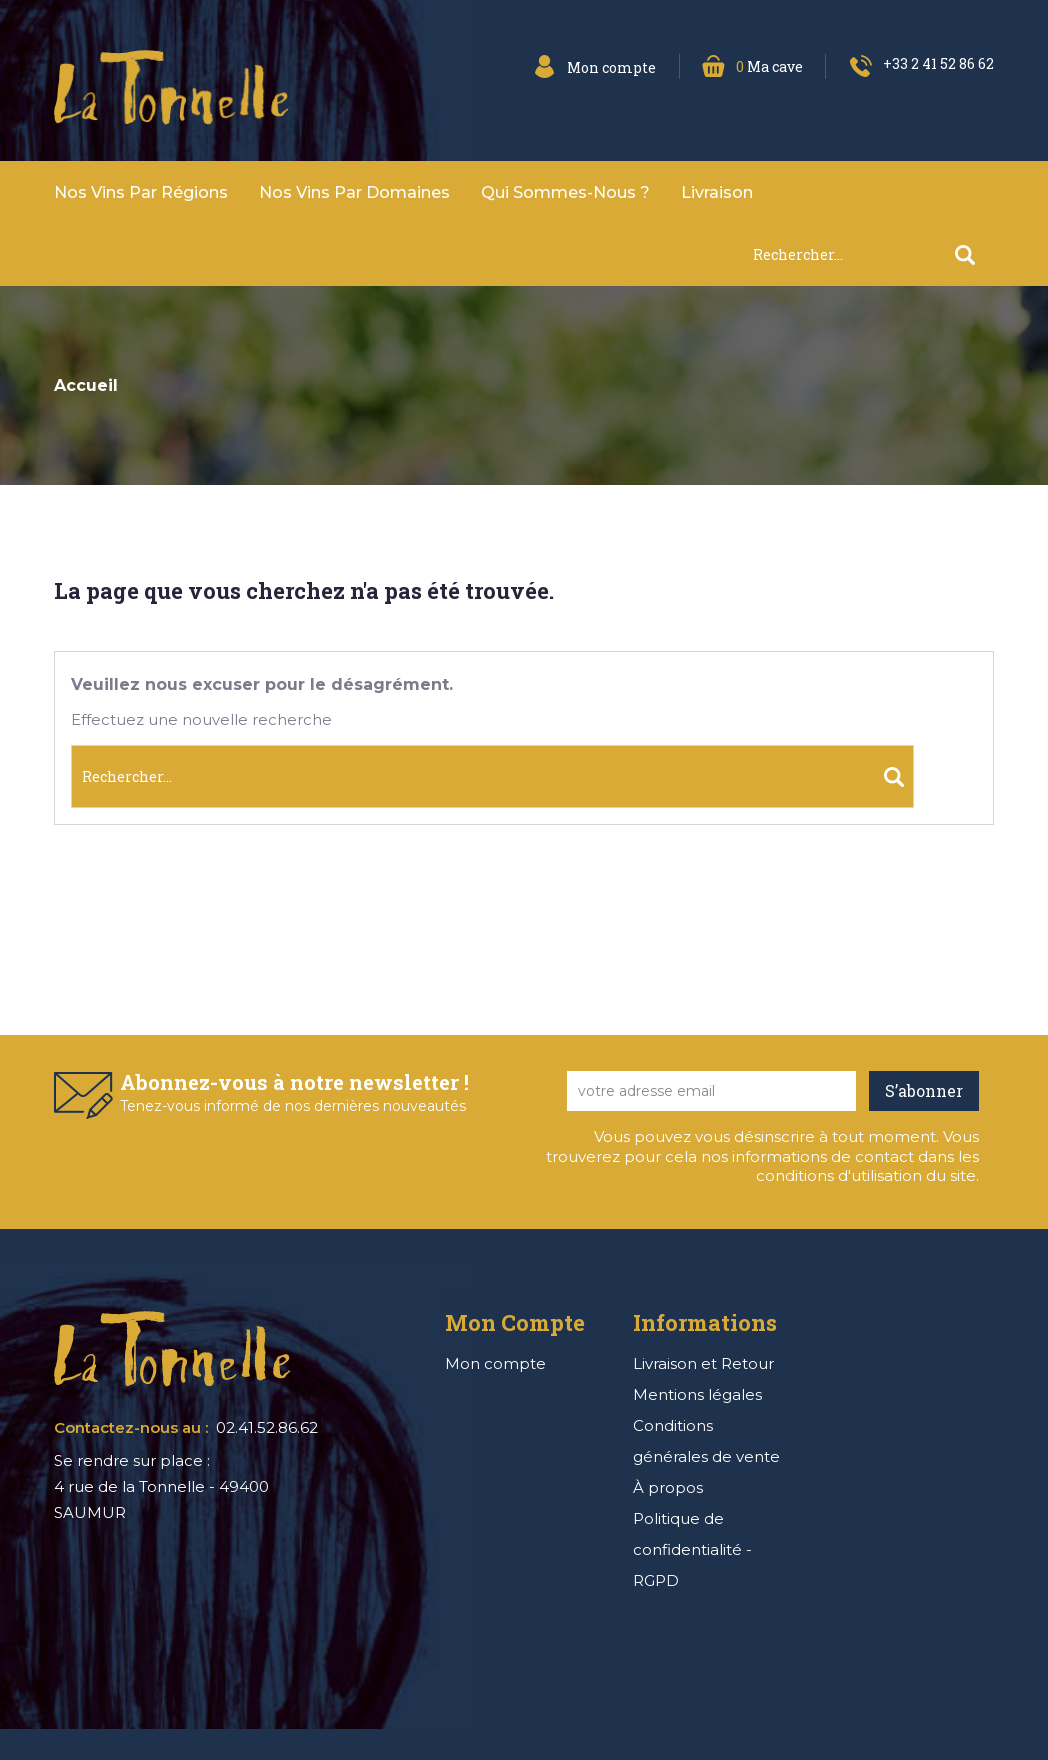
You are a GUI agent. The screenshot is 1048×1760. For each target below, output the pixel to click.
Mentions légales (697, 1394)
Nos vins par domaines (354, 192)
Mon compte (495, 1363)
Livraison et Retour (703, 1363)
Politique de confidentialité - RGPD (692, 1549)
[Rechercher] (873, 254)
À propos (668, 1487)
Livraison (717, 192)
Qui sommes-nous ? (565, 192)
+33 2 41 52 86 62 (938, 63)
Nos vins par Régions (141, 192)
